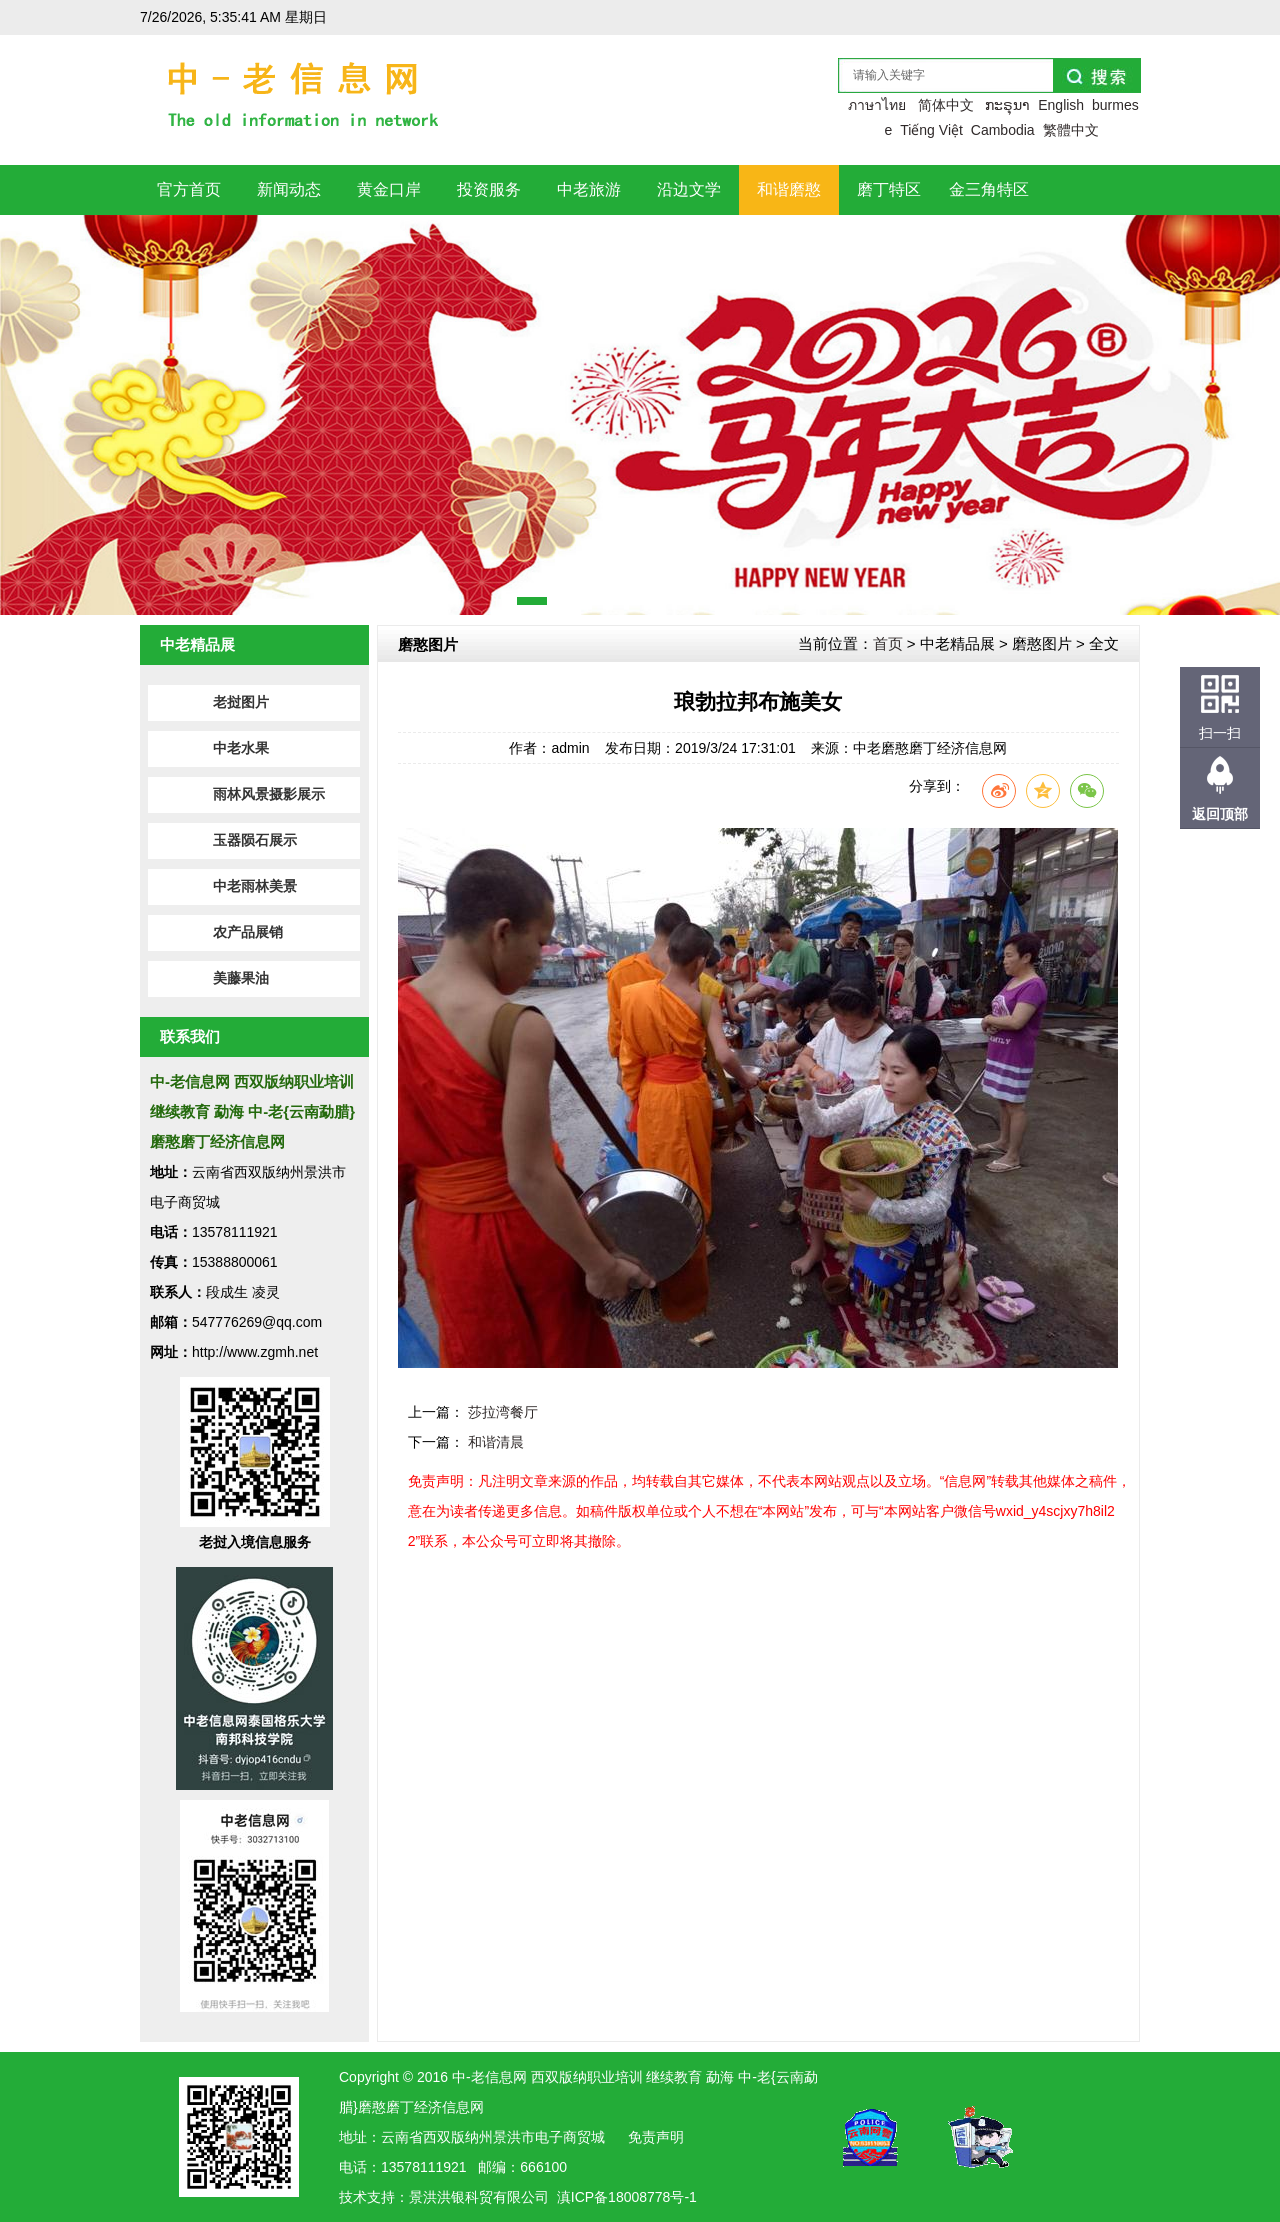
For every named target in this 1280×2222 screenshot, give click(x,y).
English (1061, 105)
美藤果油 (241, 978)
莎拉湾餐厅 (503, 1412)
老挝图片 (241, 702)
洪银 (451, 2197)
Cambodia (1003, 130)
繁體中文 (1071, 130)
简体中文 (946, 105)
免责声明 (656, 2137)
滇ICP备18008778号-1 (627, 2197)
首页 (888, 643)
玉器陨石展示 (255, 840)
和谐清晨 (496, 1442)
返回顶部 (1220, 814)
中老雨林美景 (255, 886)
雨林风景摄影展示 (269, 794)
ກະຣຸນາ (1007, 105)
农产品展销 (248, 932)
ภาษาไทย (877, 105)
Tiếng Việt (931, 130)
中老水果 (241, 748)
